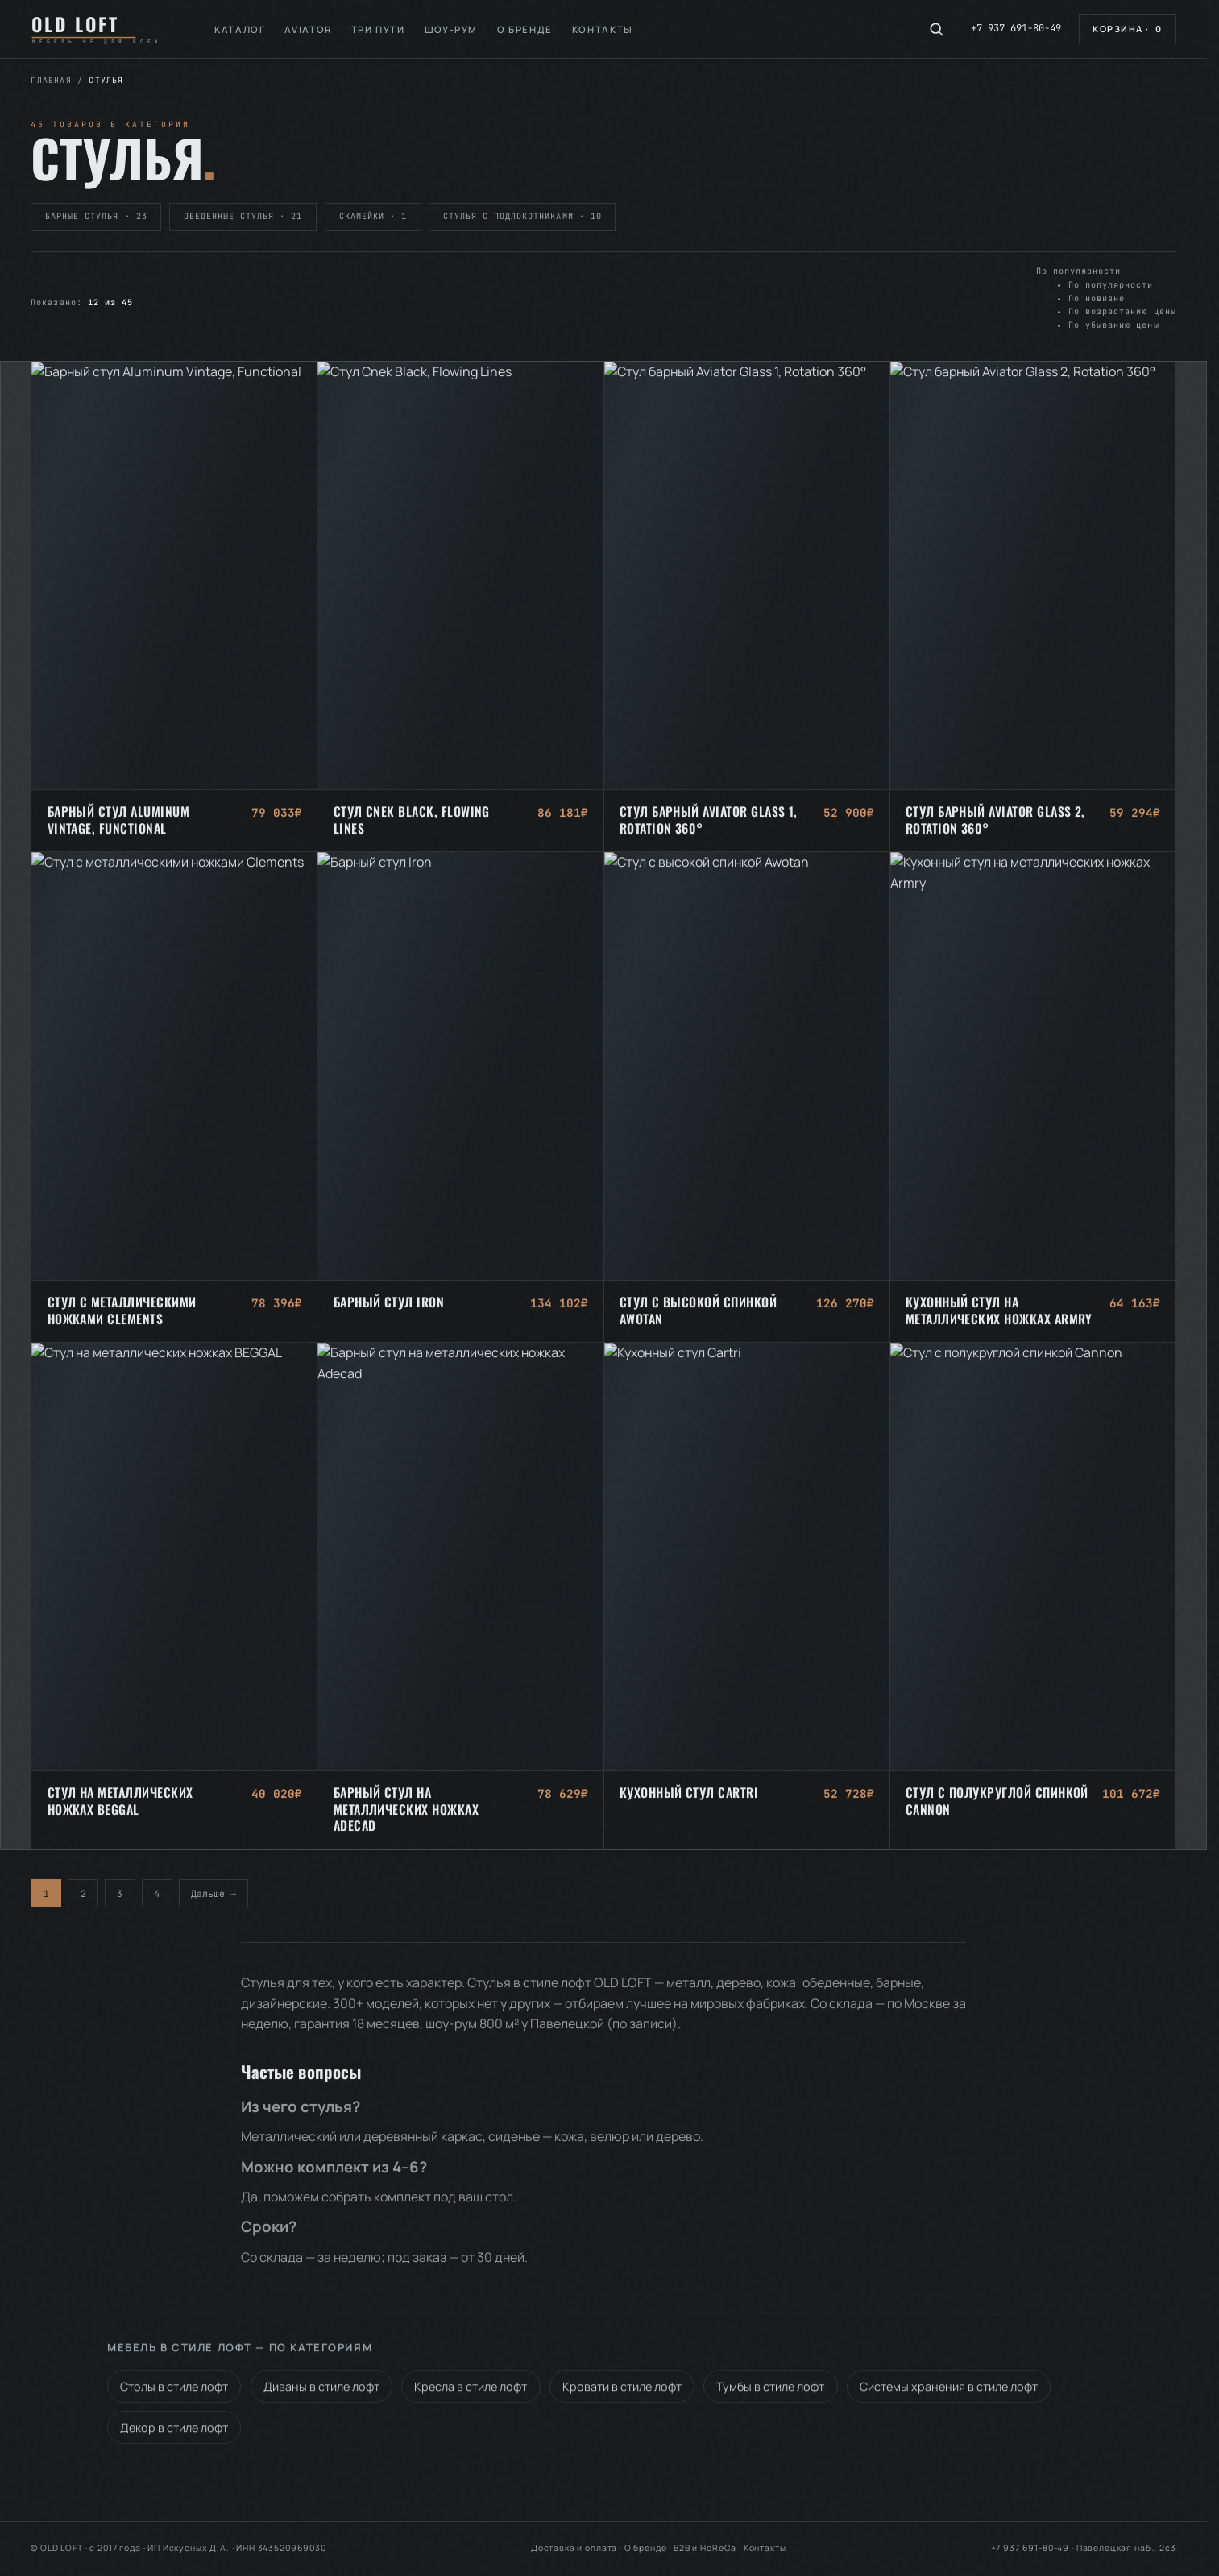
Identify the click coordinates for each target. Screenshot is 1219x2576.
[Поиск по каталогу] (936, 29)
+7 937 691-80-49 (1016, 28)
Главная (51, 80)
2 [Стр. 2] (83, 1893)
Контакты (602, 29)
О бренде (525, 29)
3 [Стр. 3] (119, 1893)
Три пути (378, 29)
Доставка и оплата (574, 2547)
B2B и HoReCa (705, 2547)
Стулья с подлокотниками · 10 (522, 216)
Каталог (239, 29)
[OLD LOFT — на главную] (102, 29)
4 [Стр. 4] (157, 1893)
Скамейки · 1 (373, 216)
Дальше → (213, 1893)
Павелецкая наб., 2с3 (1126, 2547)
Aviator (307, 29)
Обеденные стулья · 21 (243, 216)
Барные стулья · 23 (96, 216)
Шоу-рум (451, 29)
